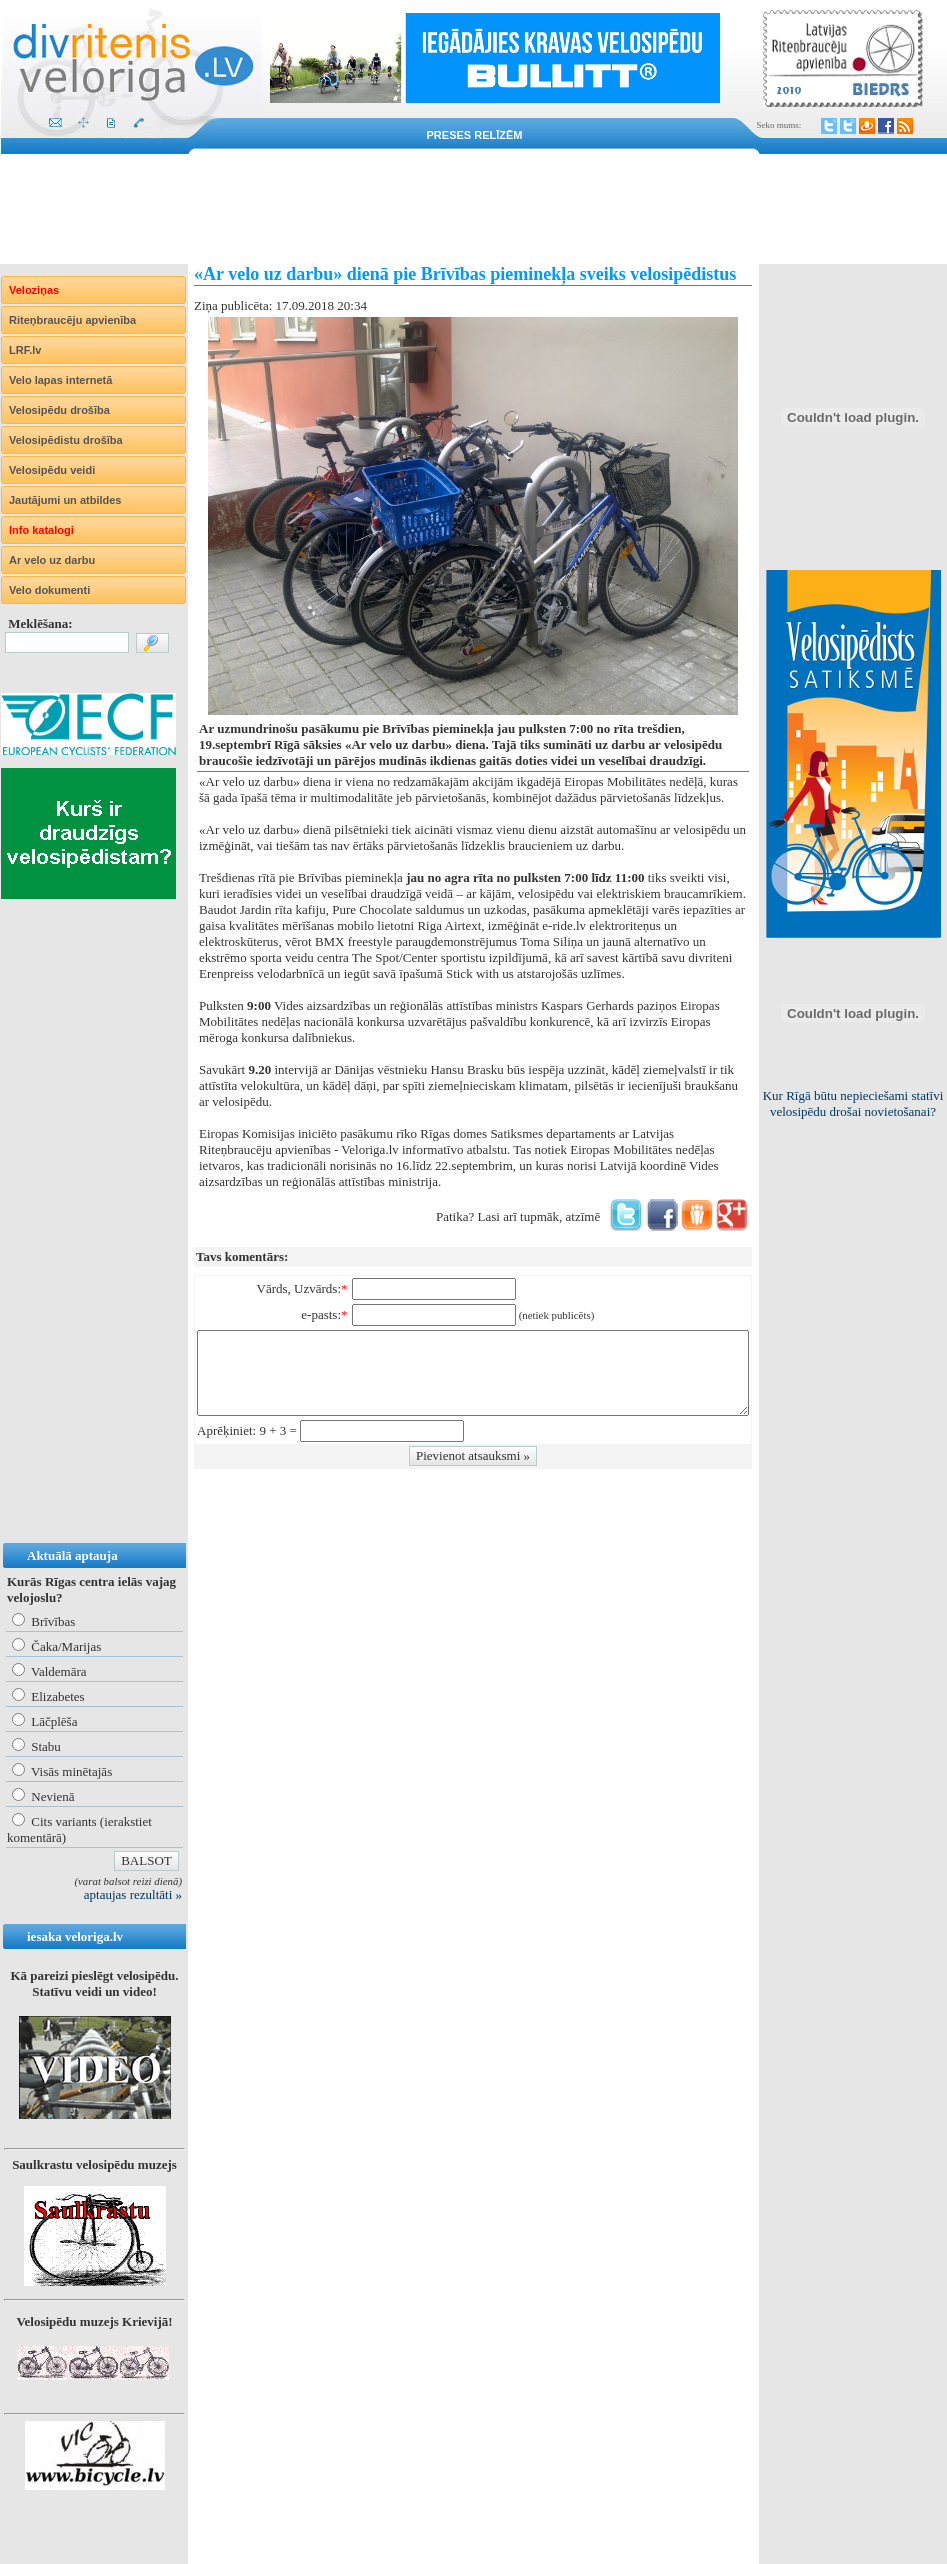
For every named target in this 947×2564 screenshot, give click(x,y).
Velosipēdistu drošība (66, 440)
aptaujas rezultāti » (133, 1894)
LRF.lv (25, 350)
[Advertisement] (473, 209)
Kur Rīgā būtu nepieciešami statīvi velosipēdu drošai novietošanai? (853, 1103)
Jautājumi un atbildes (65, 500)
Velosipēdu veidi (52, 470)
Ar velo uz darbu (52, 560)
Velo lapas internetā (60, 380)
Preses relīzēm (475, 135)
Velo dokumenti (49, 590)
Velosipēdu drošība (59, 410)
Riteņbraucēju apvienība (72, 320)
